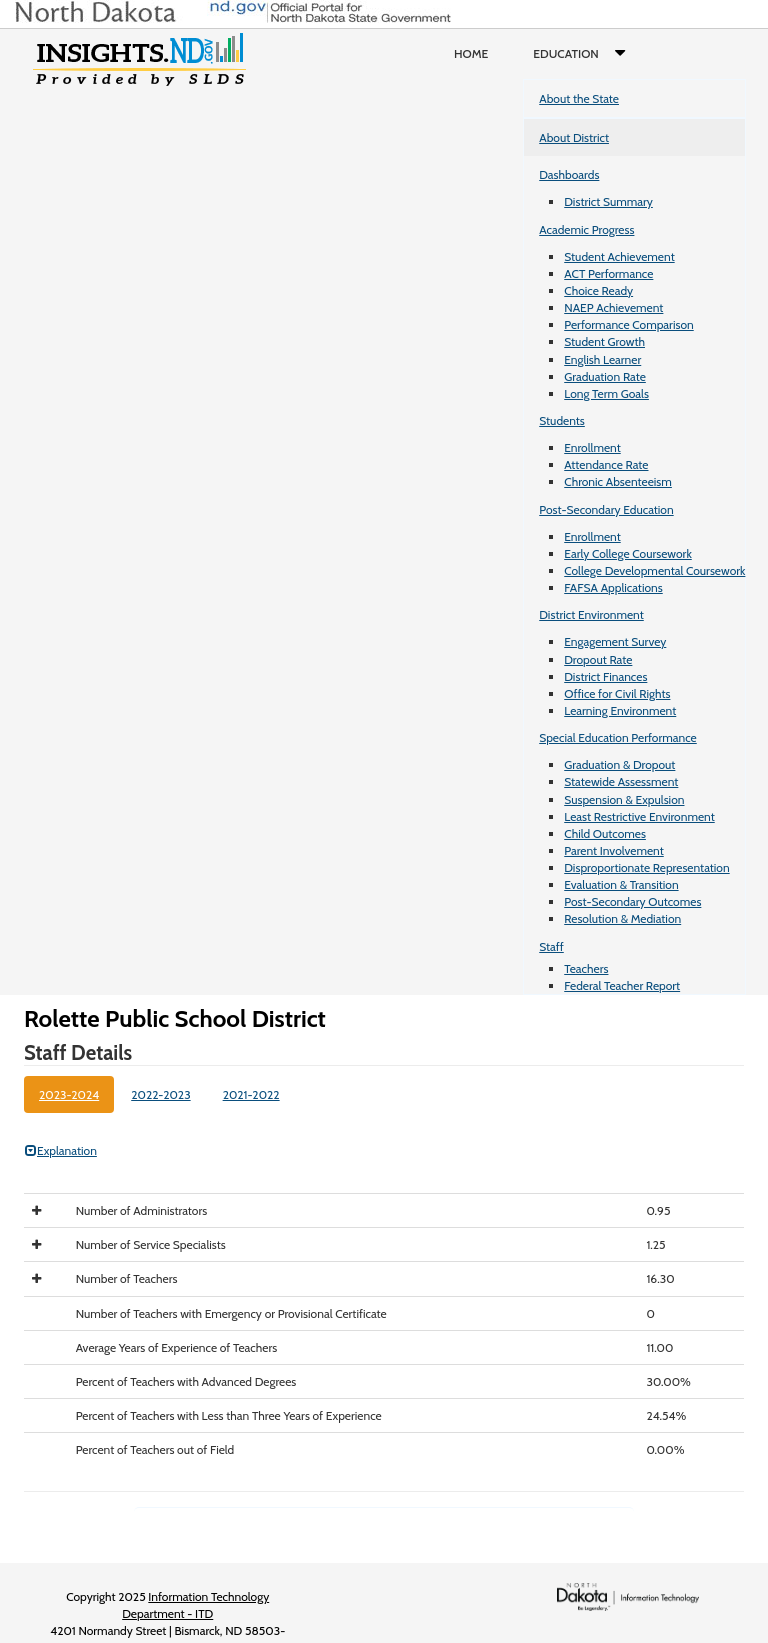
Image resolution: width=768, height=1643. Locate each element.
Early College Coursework (628, 553)
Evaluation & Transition (621, 884)
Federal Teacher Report (622, 985)
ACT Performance (608, 273)
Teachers (586, 968)
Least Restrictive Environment (639, 816)
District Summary (608, 201)
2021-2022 (251, 1094)
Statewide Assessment (621, 781)
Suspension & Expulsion (624, 799)
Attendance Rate (606, 464)
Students (562, 420)
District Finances (605, 676)
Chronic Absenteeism (618, 481)
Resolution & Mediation (622, 918)
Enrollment (592, 447)
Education (583, 54)
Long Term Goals (606, 393)
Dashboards (569, 174)
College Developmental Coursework (654, 570)
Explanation (61, 1150)
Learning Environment (620, 710)
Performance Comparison (629, 324)
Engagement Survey (615, 641)
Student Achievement (619, 256)
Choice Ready (598, 290)
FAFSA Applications (613, 587)
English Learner (602, 359)
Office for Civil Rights (617, 693)
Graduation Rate (605, 376)
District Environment (591, 614)
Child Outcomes (605, 833)
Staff (551, 946)
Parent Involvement (614, 850)
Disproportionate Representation (646, 867)
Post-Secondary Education (606, 509)
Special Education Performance (618, 737)
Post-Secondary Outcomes (632, 901)
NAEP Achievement (613, 307)
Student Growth (604, 341)
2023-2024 (69, 1094)
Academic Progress (586, 229)
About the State (579, 98)
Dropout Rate (598, 659)
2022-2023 (160, 1094)
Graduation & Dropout (619, 764)
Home (471, 53)
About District (574, 137)
